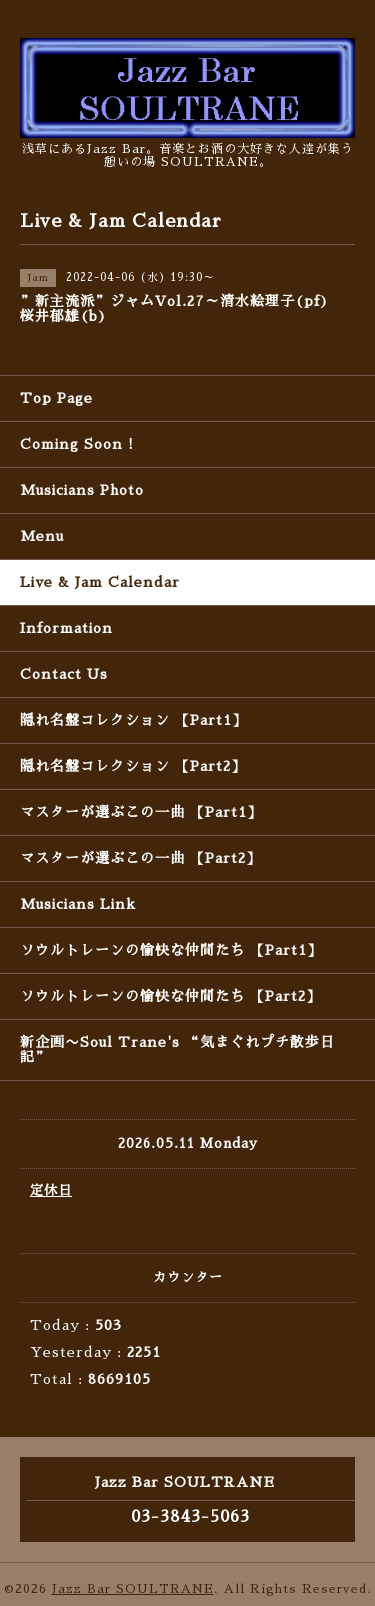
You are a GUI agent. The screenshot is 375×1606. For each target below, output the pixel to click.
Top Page (56, 398)
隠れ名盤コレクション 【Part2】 (133, 766)
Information (66, 628)
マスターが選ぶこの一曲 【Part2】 (140, 858)
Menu (42, 536)
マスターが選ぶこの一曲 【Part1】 (141, 812)
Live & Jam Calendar (100, 582)
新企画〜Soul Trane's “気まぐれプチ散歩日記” (177, 1049)
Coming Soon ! (77, 444)
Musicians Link (78, 904)
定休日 (51, 1190)
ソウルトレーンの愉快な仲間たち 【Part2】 (170, 996)
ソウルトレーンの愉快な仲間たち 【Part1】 (171, 950)
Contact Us (64, 674)
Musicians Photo (82, 490)
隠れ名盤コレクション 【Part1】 (133, 720)
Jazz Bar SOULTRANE (133, 1589)
